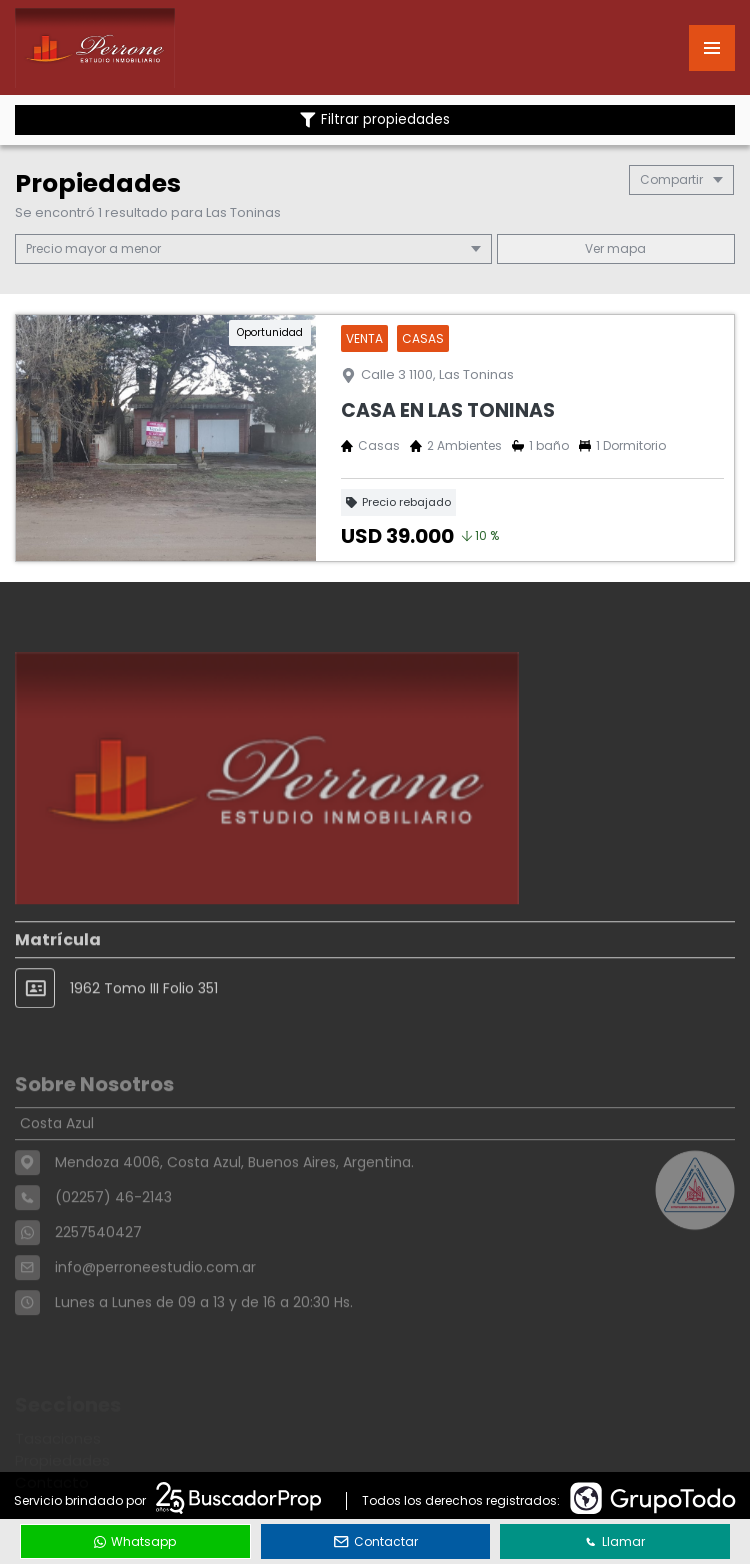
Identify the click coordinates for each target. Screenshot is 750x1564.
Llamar (615, 1541)
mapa (615, 248)
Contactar (376, 1541)
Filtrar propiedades (375, 119)
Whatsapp (135, 1541)
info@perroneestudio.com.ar (155, 1301)
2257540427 (98, 1266)
